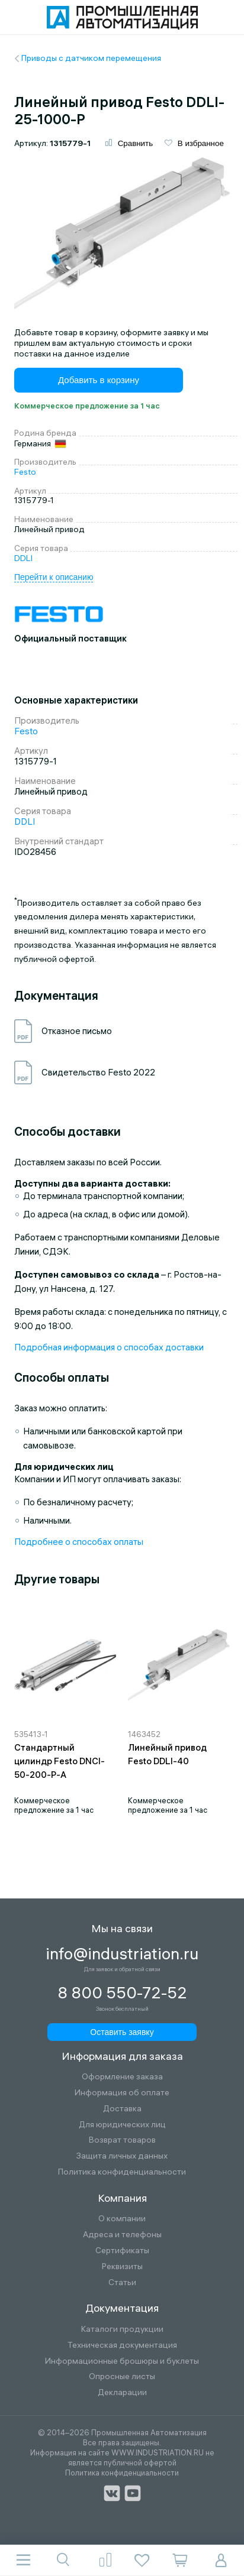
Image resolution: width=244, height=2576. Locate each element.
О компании (122, 2219)
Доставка (122, 2109)
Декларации (122, 2392)
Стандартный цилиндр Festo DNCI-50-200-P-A (59, 1761)
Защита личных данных (122, 2156)
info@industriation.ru (122, 1954)
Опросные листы (122, 2376)
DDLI (23, 558)
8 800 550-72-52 (122, 1993)
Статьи (122, 2282)
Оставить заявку (121, 2032)
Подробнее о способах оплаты (78, 1541)
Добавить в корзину (98, 380)
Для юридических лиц (122, 2125)
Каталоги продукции (122, 2329)
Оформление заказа (122, 2077)
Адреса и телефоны (122, 2235)
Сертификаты (122, 2251)
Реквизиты (122, 2266)
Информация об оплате (122, 2093)
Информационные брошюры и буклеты (122, 2361)
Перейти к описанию (53, 577)
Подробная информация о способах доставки (109, 1347)
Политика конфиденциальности (122, 2172)
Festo (25, 471)
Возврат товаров (122, 2140)
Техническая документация (122, 2345)
